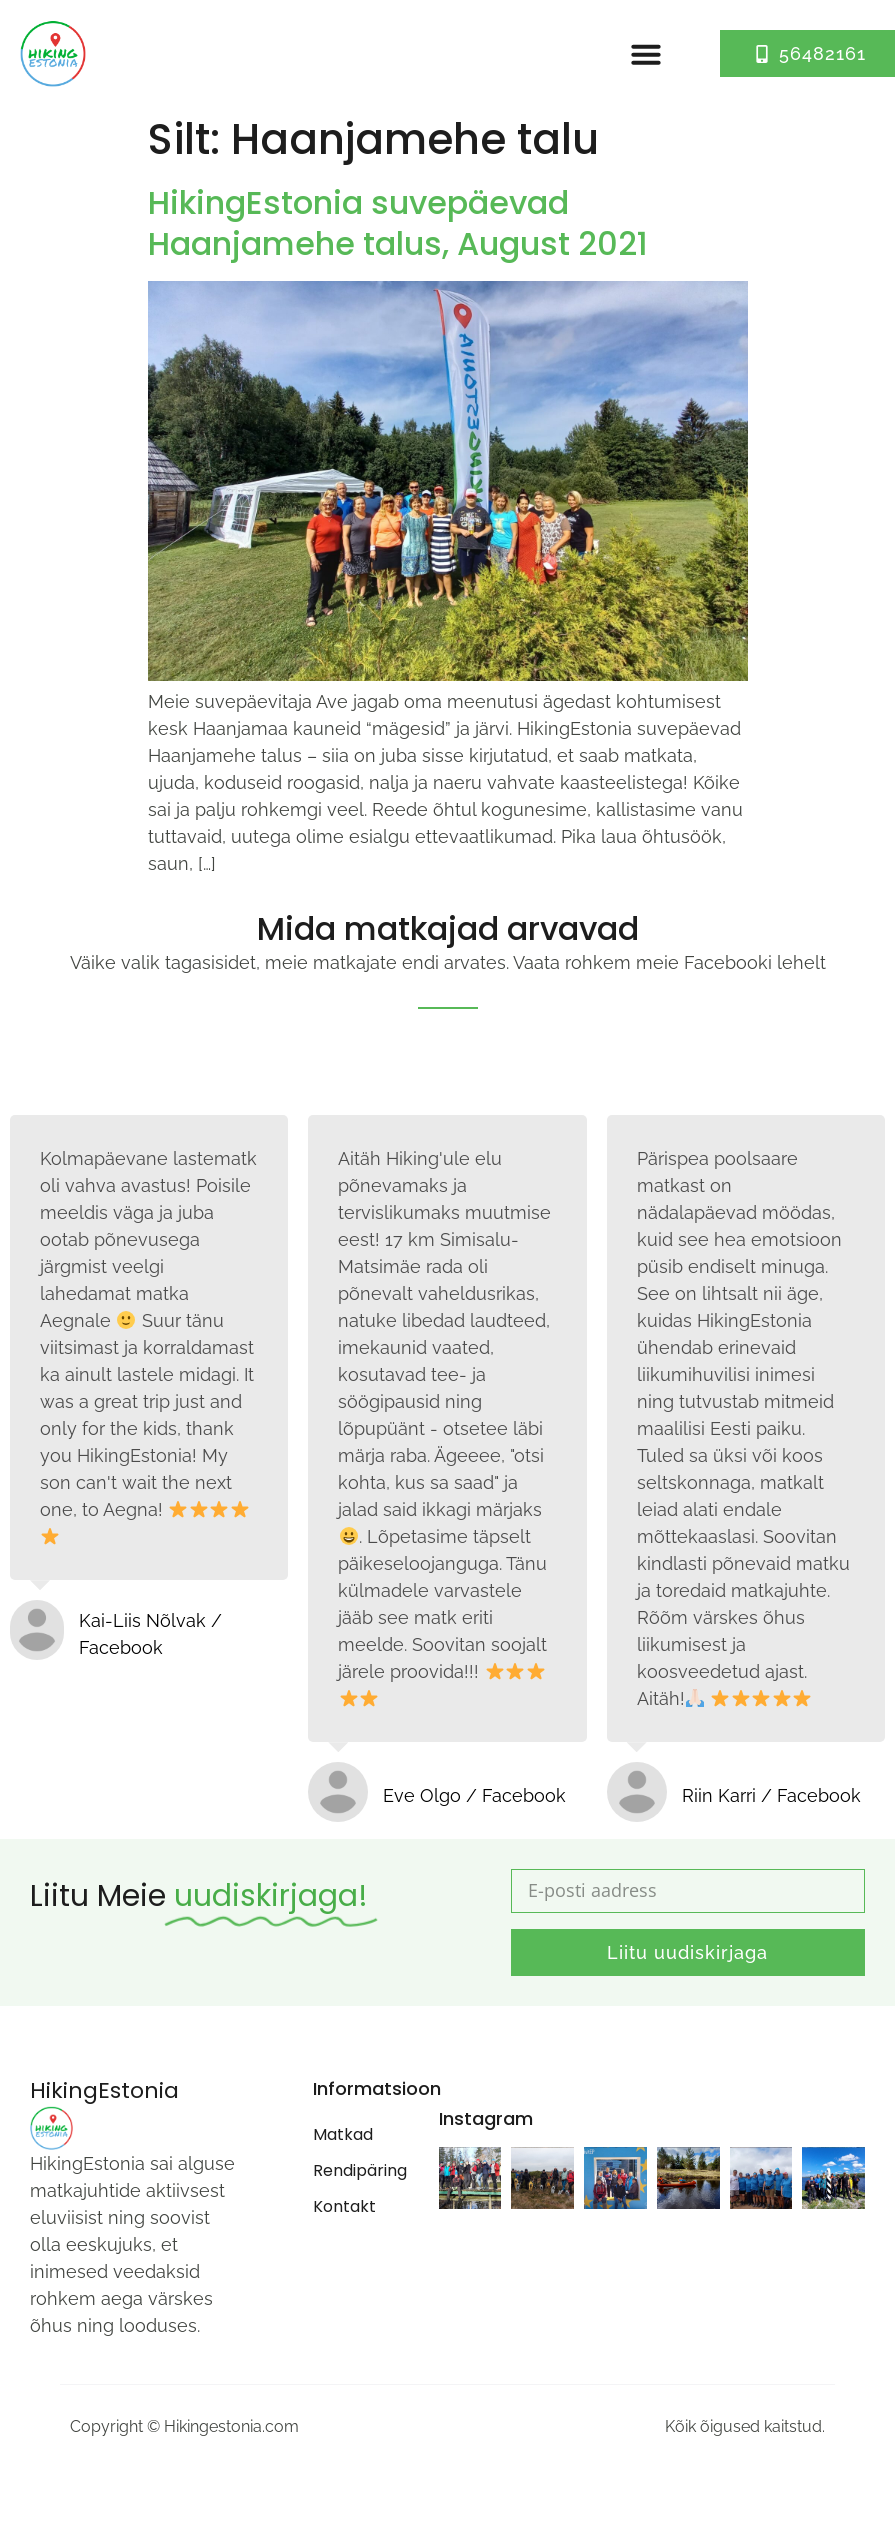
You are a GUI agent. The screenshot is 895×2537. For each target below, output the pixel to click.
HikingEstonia (104, 2090)
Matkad (343, 2134)
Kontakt (344, 2206)
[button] (646, 54)
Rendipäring (355, 2170)
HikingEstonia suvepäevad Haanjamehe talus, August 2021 (398, 223)
